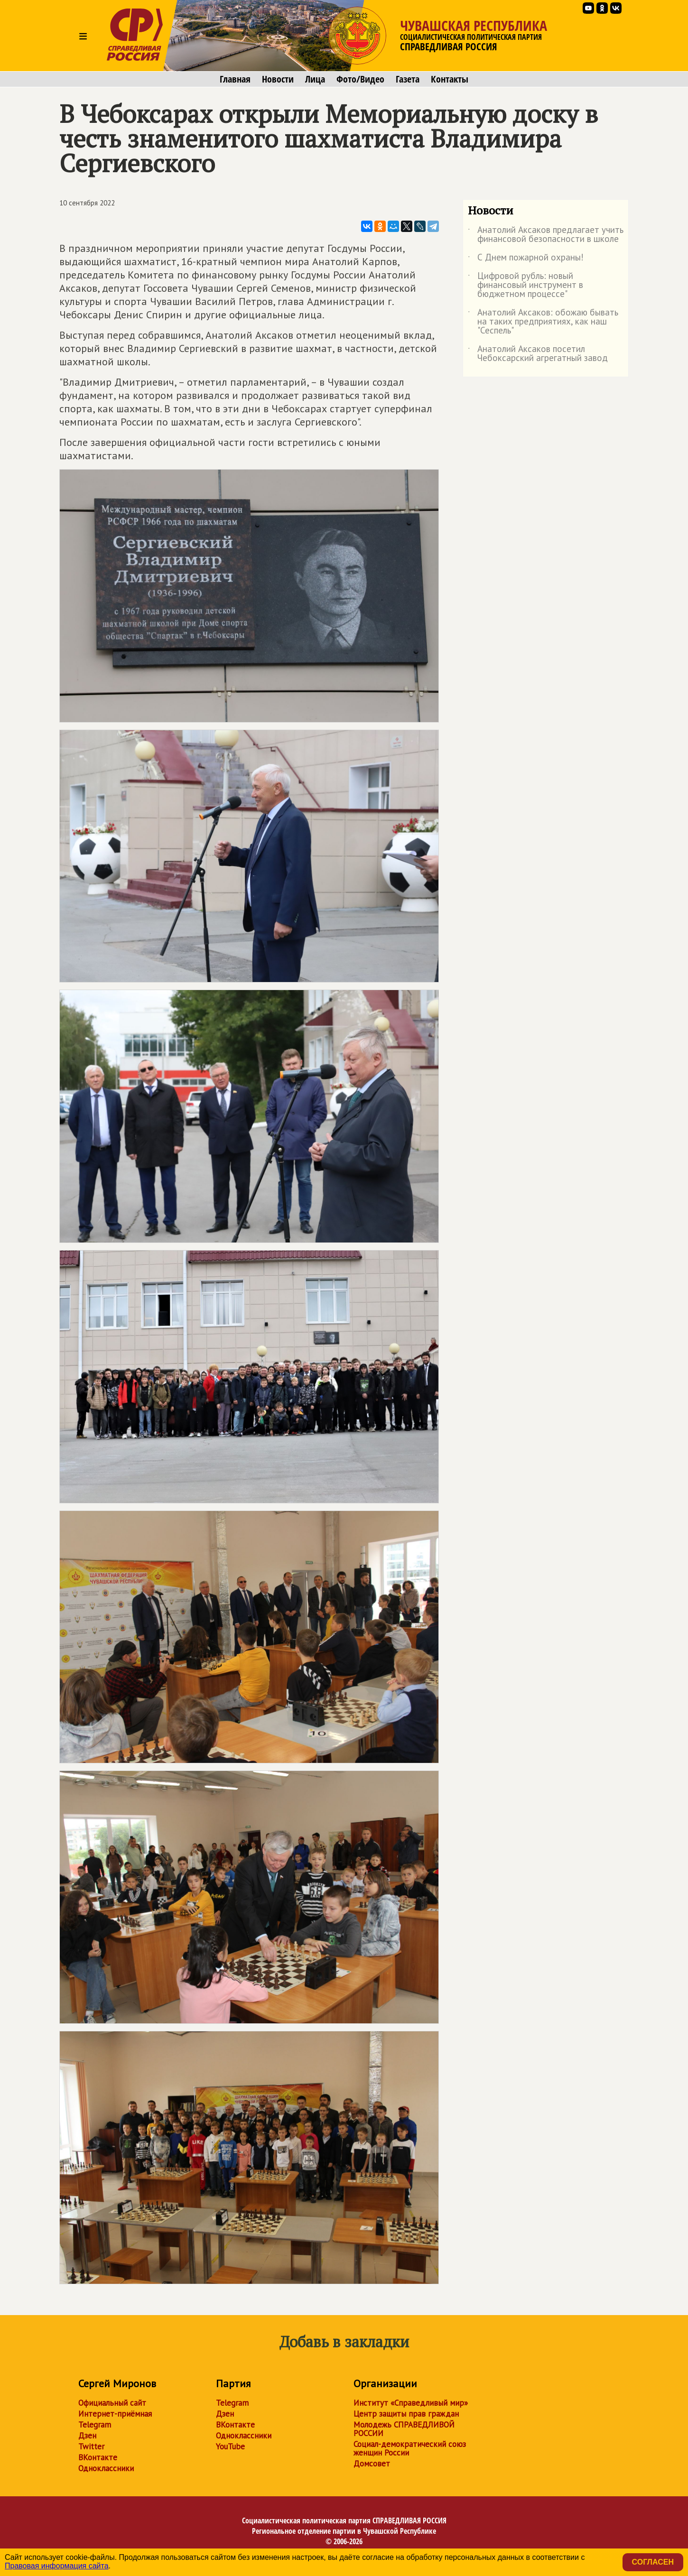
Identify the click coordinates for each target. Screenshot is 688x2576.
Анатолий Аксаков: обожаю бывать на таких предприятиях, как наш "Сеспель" (543, 322)
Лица (315, 79)
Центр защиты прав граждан (406, 2413)
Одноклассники (106, 2468)
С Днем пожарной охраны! (526, 259)
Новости (278, 79)
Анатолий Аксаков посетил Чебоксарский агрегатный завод (538, 353)
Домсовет (371, 2463)
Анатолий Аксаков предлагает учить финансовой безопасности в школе (545, 234)
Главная (235, 79)
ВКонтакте (97, 2457)
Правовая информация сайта (57, 2566)
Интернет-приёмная (115, 2413)
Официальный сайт (112, 2403)
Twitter (91, 2446)
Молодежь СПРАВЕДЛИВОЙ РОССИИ (404, 2428)
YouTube (230, 2446)
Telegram (94, 2424)
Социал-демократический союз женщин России (409, 2448)
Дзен (87, 2435)
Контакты (449, 79)
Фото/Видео (360, 79)
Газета (407, 79)
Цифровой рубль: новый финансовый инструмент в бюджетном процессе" (525, 285)
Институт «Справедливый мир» (410, 2403)
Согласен (653, 2562)
